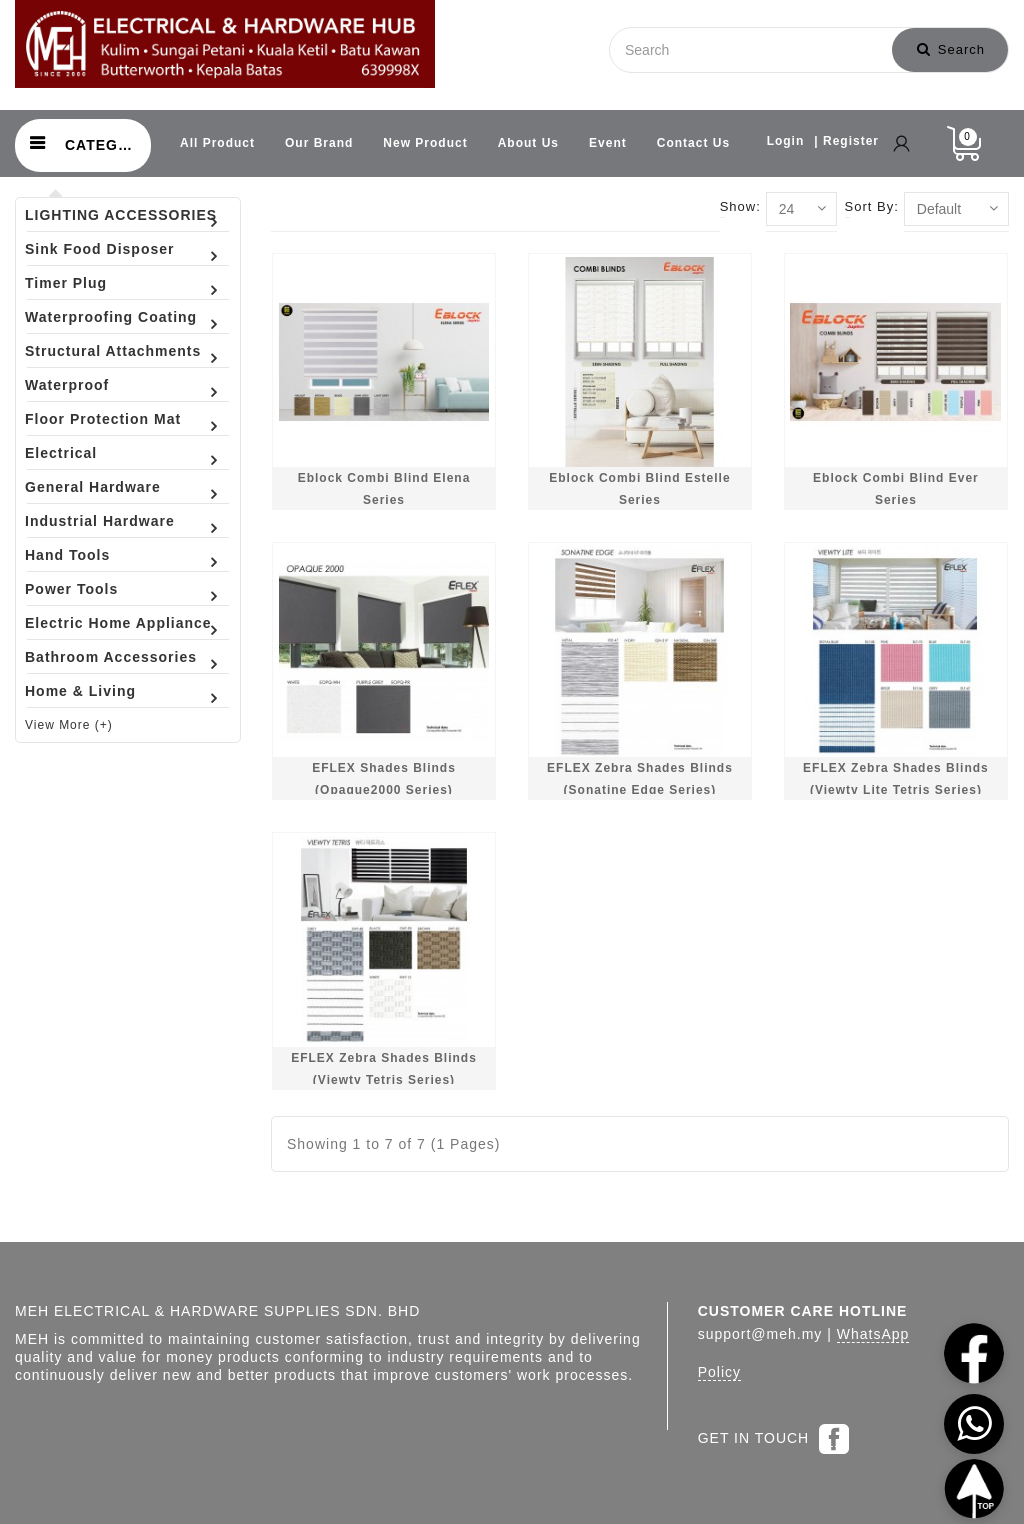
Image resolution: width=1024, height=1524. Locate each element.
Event (608, 143)
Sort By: (872, 206)
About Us (528, 143)
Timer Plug (66, 283)
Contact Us (693, 143)
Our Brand (319, 143)
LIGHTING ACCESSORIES (121, 215)
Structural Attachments (113, 351)
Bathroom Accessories (111, 657)
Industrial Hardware (100, 521)
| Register (846, 141)
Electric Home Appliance (118, 623)
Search (951, 49)
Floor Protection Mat (103, 419)
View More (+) (69, 725)
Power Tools (71, 589)
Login (786, 141)
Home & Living (80, 691)
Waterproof (67, 385)
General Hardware (93, 487)
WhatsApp (873, 1334)
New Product (425, 143)
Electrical (61, 453)
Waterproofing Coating (111, 317)
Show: (740, 206)
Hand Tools (67, 555)
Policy (719, 1372)
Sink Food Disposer (99, 249)
